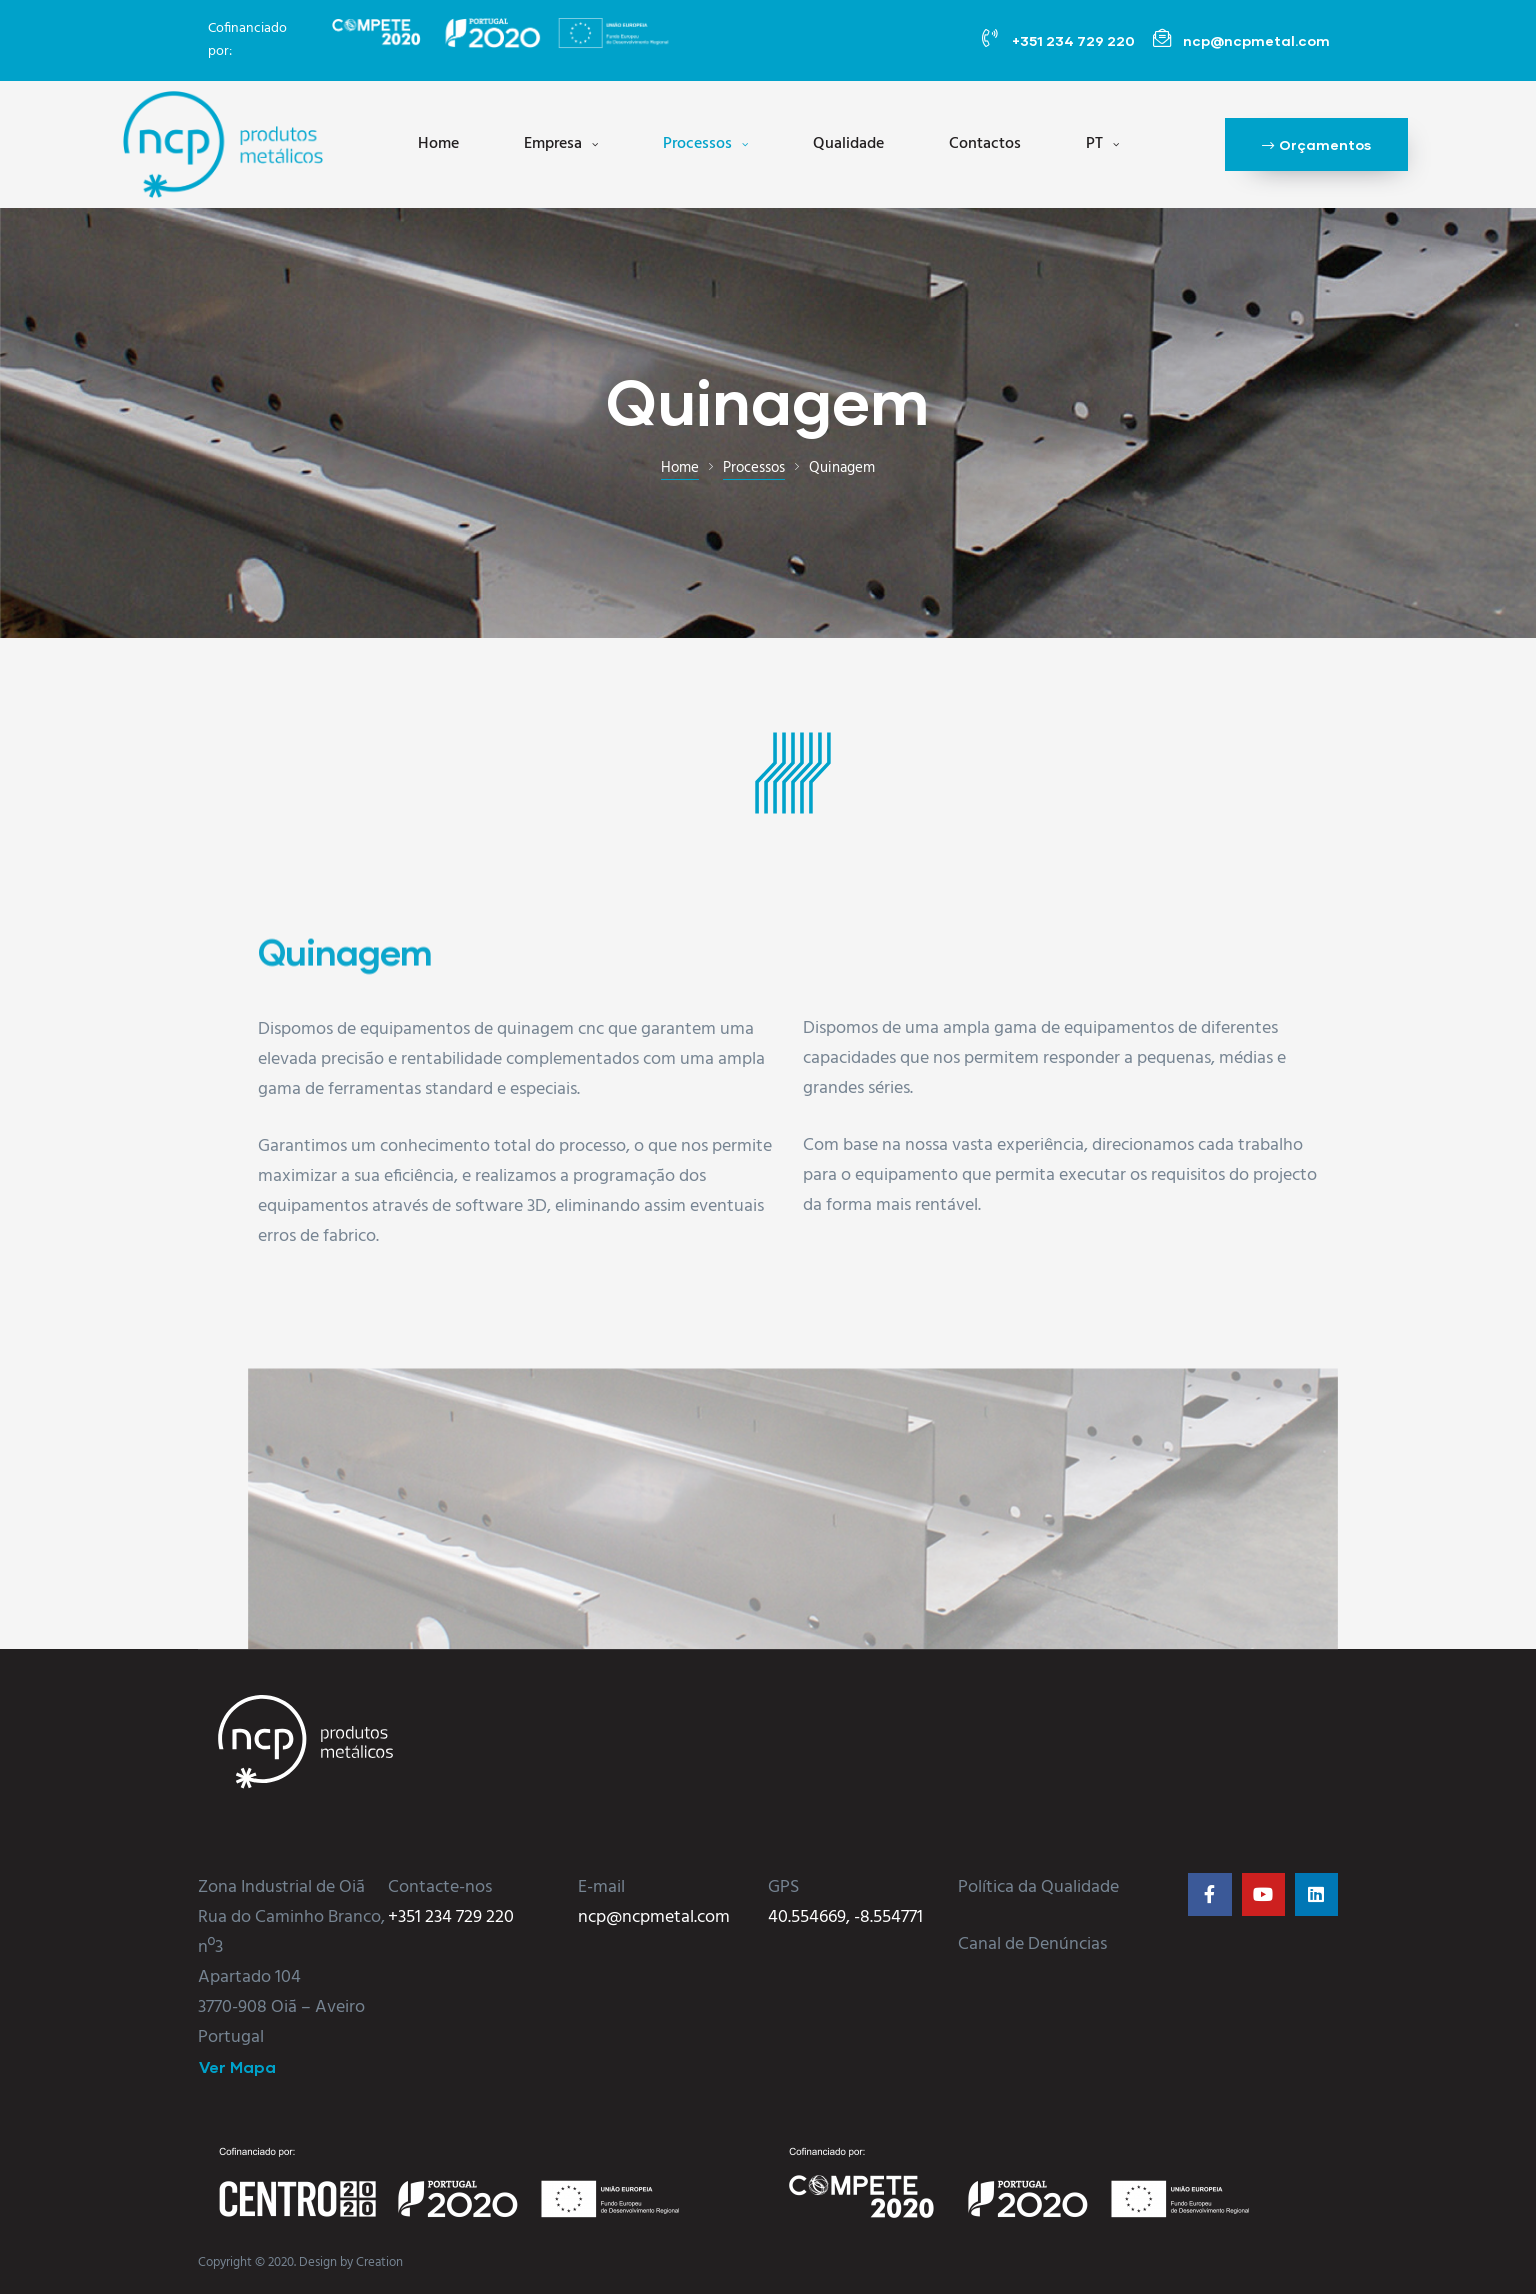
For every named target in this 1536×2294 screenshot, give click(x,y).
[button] (1316, 144)
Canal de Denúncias (1032, 1944)
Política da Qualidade (1038, 1887)
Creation (379, 2262)
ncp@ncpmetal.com (654, 1917)
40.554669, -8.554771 (845, 1917)
